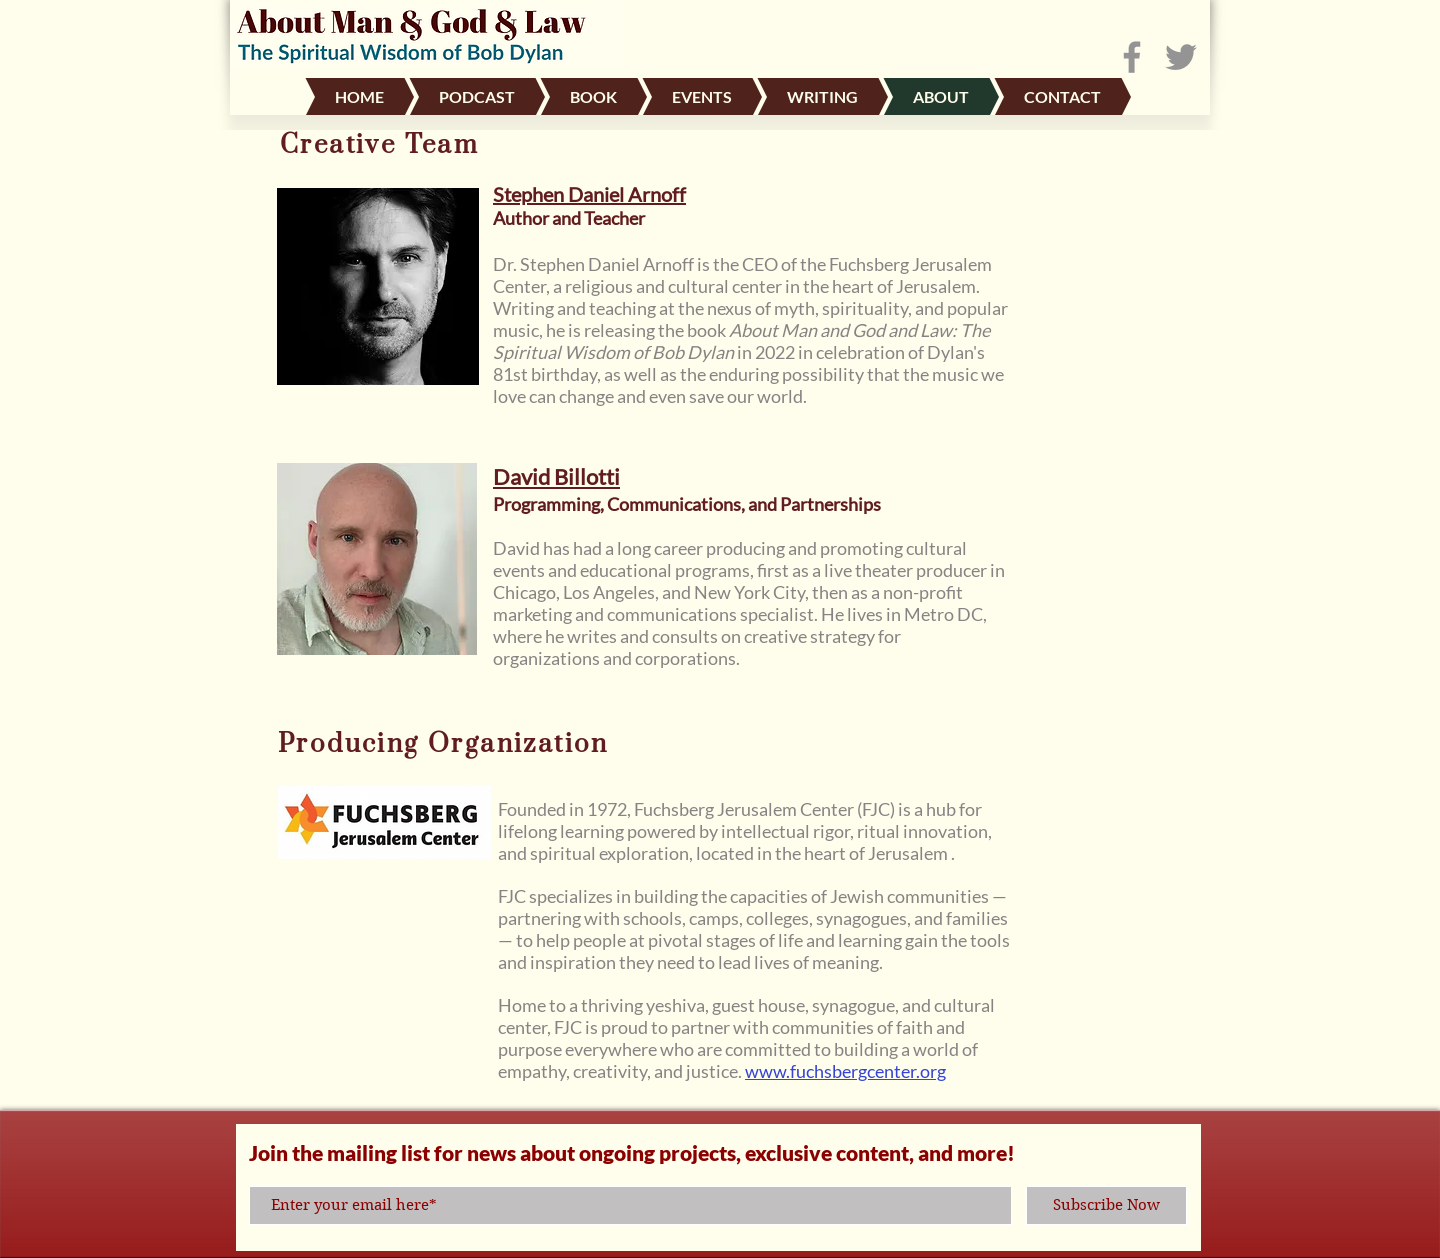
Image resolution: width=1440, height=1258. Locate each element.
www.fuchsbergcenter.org (845, 1071)
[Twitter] (1181, 57)
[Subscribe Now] (1106, 1205)
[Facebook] (1132, 57)
